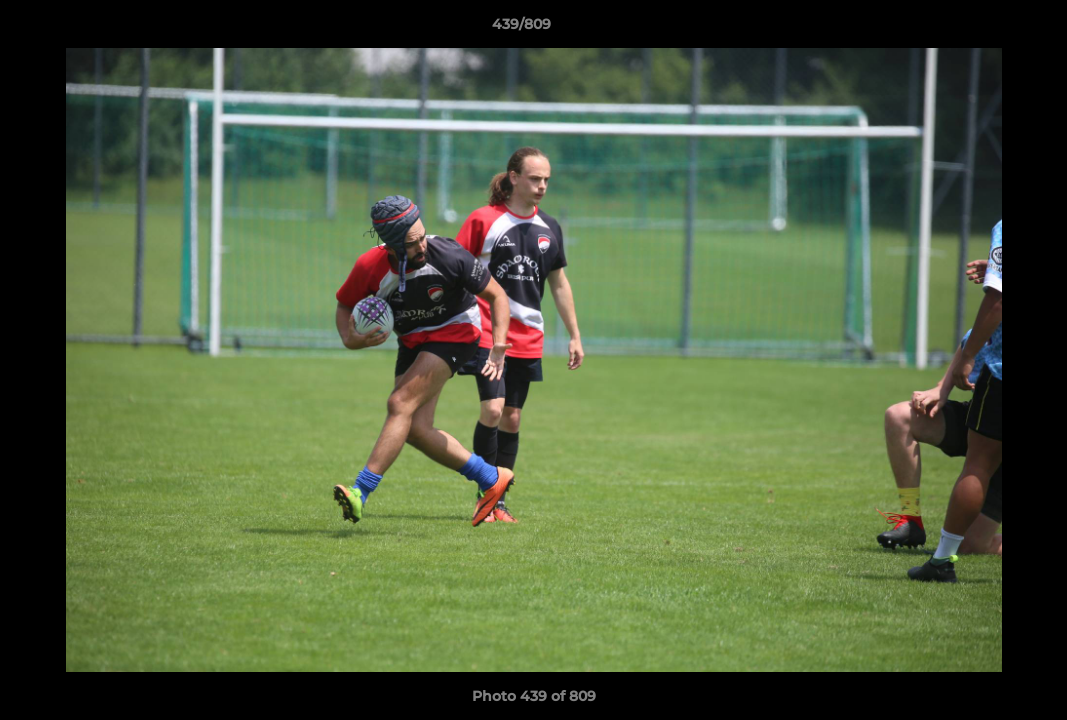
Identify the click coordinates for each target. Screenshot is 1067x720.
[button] (983, 29)
